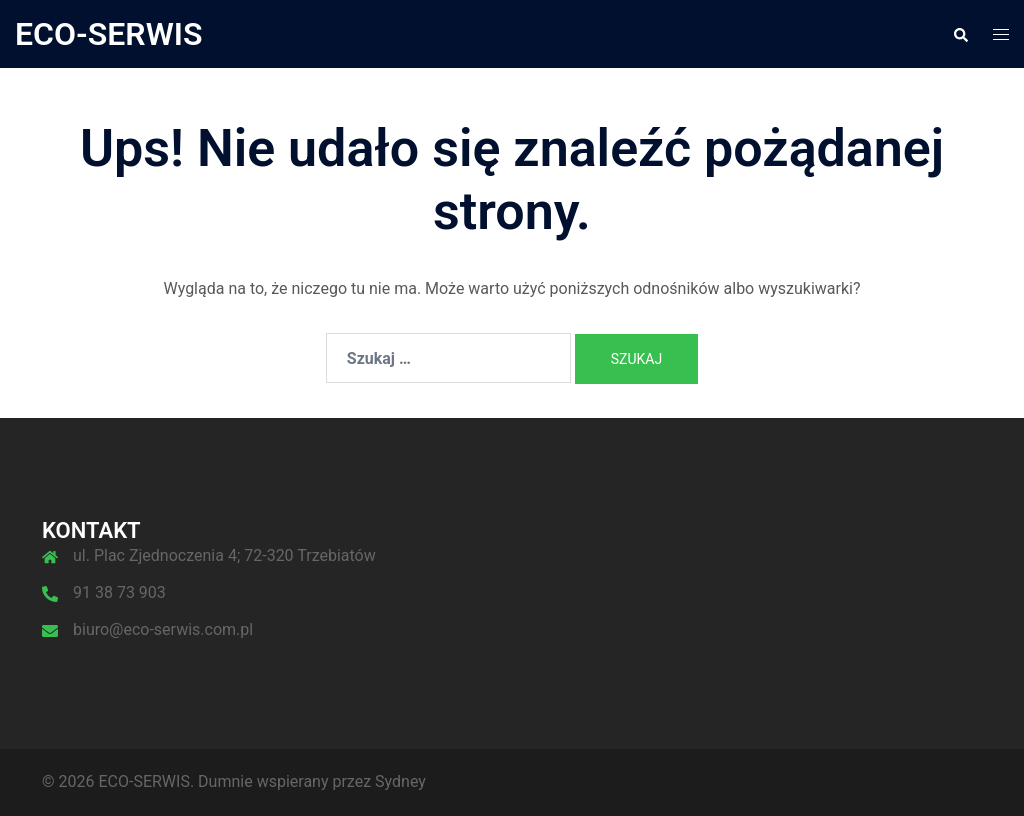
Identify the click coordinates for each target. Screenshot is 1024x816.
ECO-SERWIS (109, 34)
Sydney (400, 781)
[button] (960, 34)
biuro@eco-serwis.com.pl (163, 629)
